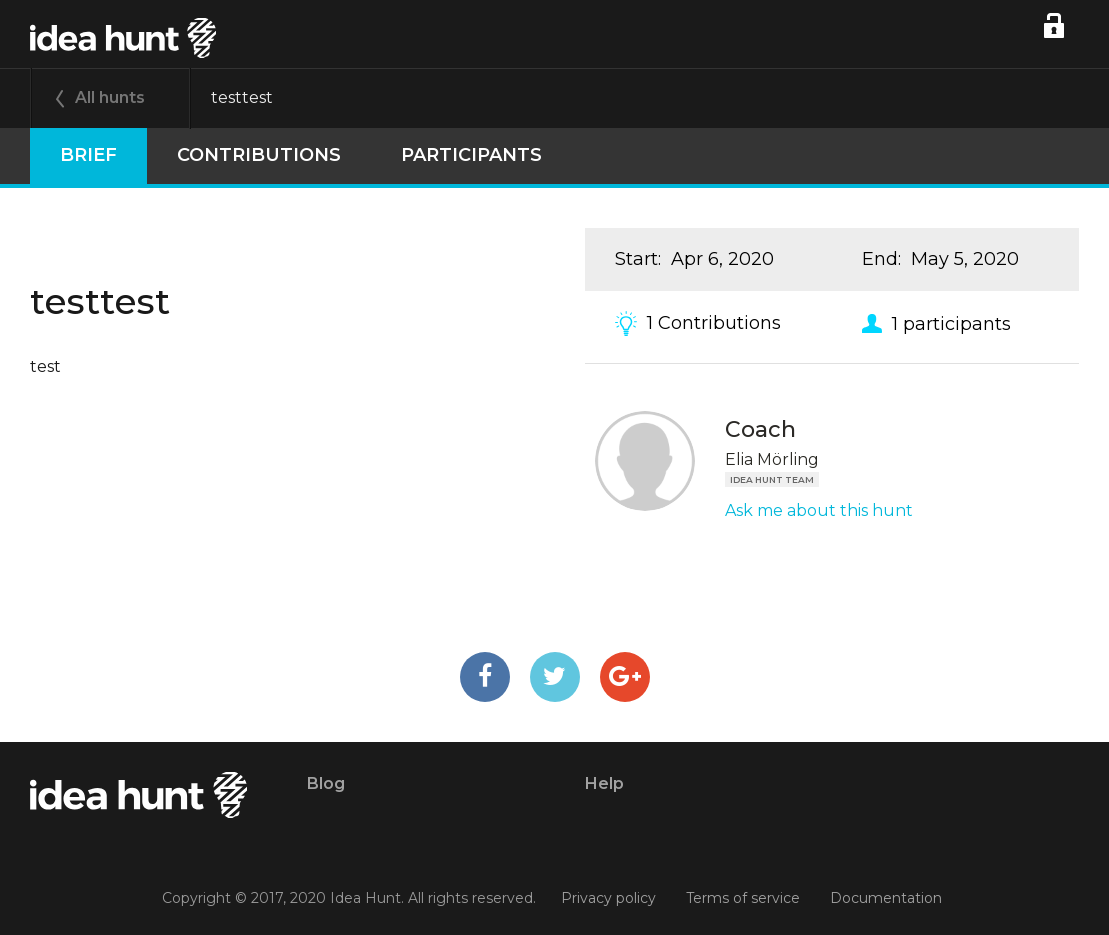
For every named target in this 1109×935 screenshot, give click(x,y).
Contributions (259, 155)
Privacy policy (608, 898)
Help (604, 783)
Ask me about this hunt (819, 510)
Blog (326, 783)
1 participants (951, 323)
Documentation (886, 898)
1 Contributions (714, 323)
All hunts (110, 97)
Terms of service (743, 898)
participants (471, 155)
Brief (88, 155)
